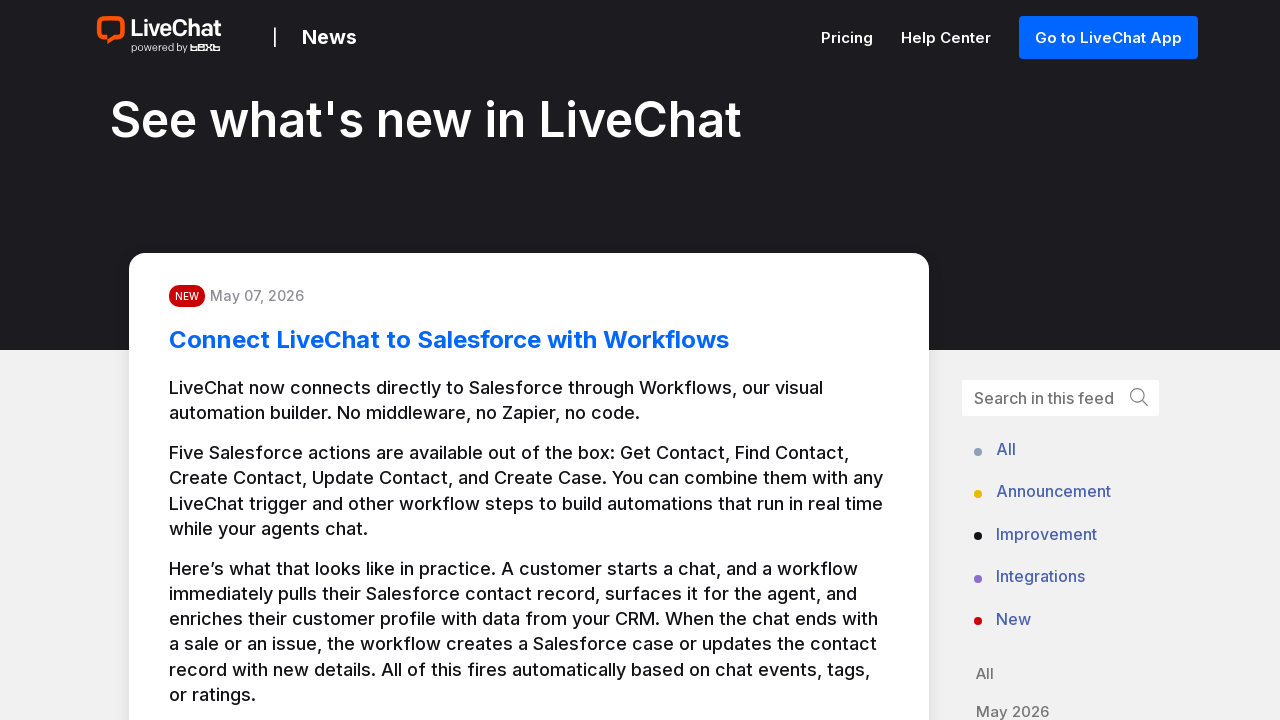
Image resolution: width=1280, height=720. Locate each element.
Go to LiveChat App (1108, 37)
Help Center (948, 37)
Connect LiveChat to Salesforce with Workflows (449, 339)
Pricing (849, 37)
